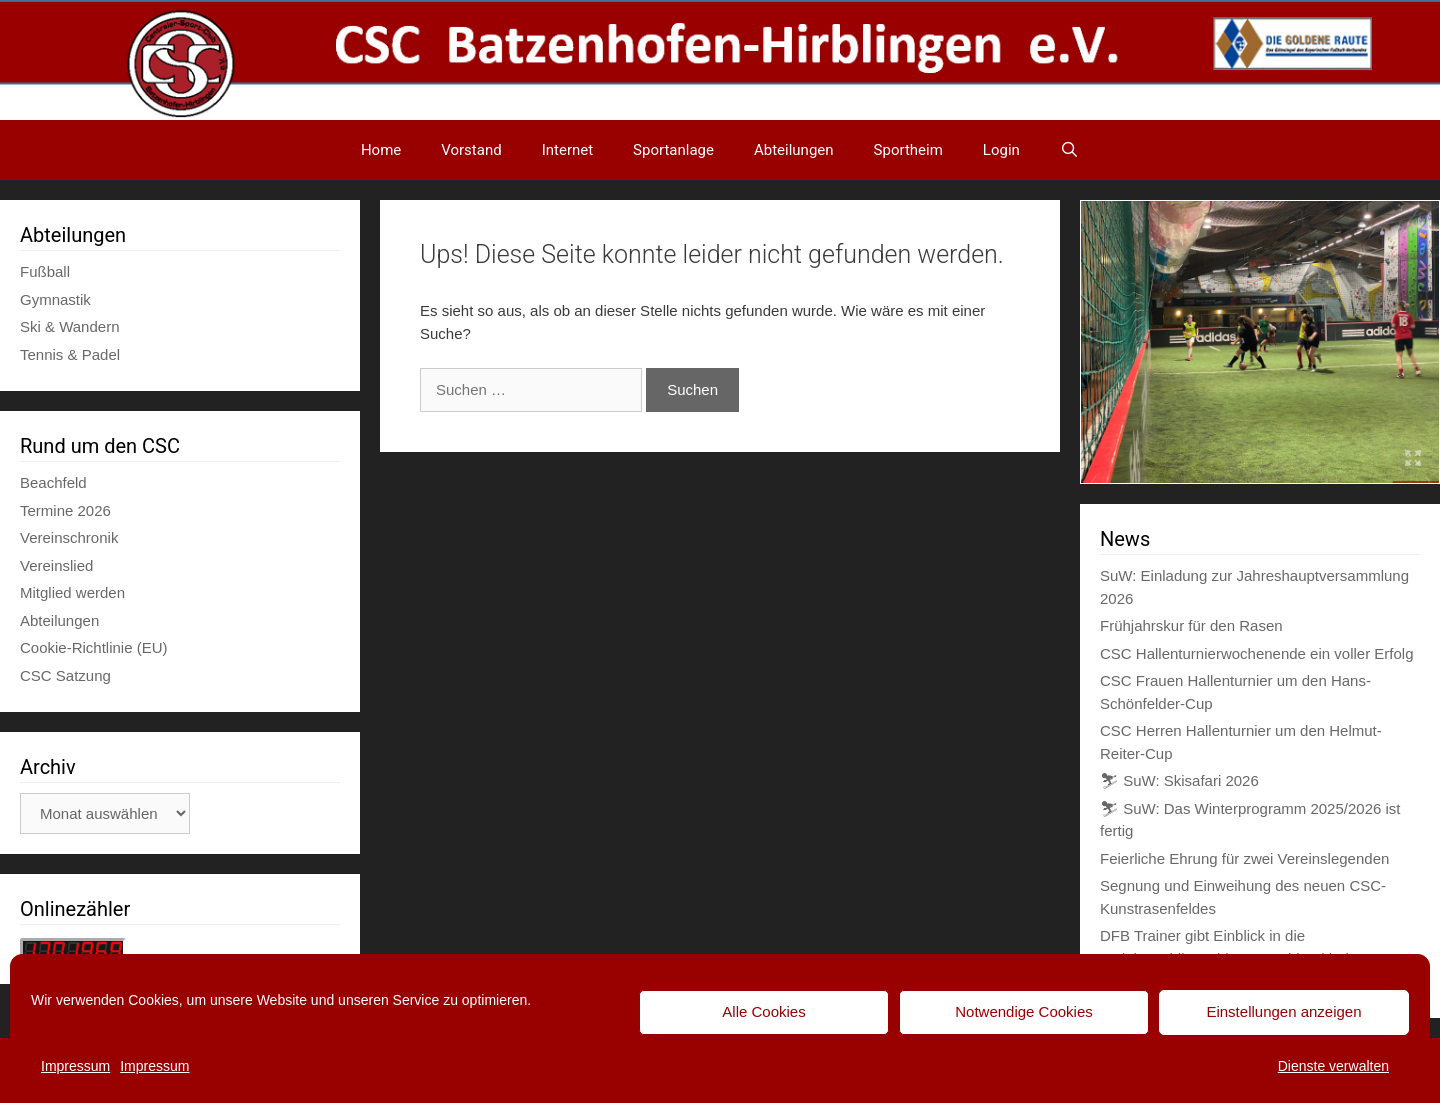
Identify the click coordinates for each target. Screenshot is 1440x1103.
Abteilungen (794, 150)
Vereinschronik (69, 537)
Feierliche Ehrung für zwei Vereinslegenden (1244, 858)
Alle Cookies (763, 1011)
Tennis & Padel (70, 354)
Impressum (75, 1066)
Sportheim (908, 150)
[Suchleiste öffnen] (1069, 150)
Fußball (45, 271)
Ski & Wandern (70, 326)
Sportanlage (673, 150)
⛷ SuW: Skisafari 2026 (1179, 780)
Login (1001, 150)
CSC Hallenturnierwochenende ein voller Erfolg (1257, 653)
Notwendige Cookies (1024, 1011)
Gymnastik (55, 299)
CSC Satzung (65, 675)
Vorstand (471, 150)
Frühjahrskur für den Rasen (1191, 625)
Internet (567, 150)
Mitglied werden (72, 592)
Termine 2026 (65, 510)
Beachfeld (53, 482)
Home (381, 150)
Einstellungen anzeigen (1283, 1011)
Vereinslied (56, 565)
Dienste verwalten (1333, 1066)
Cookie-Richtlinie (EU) (94, 647)
